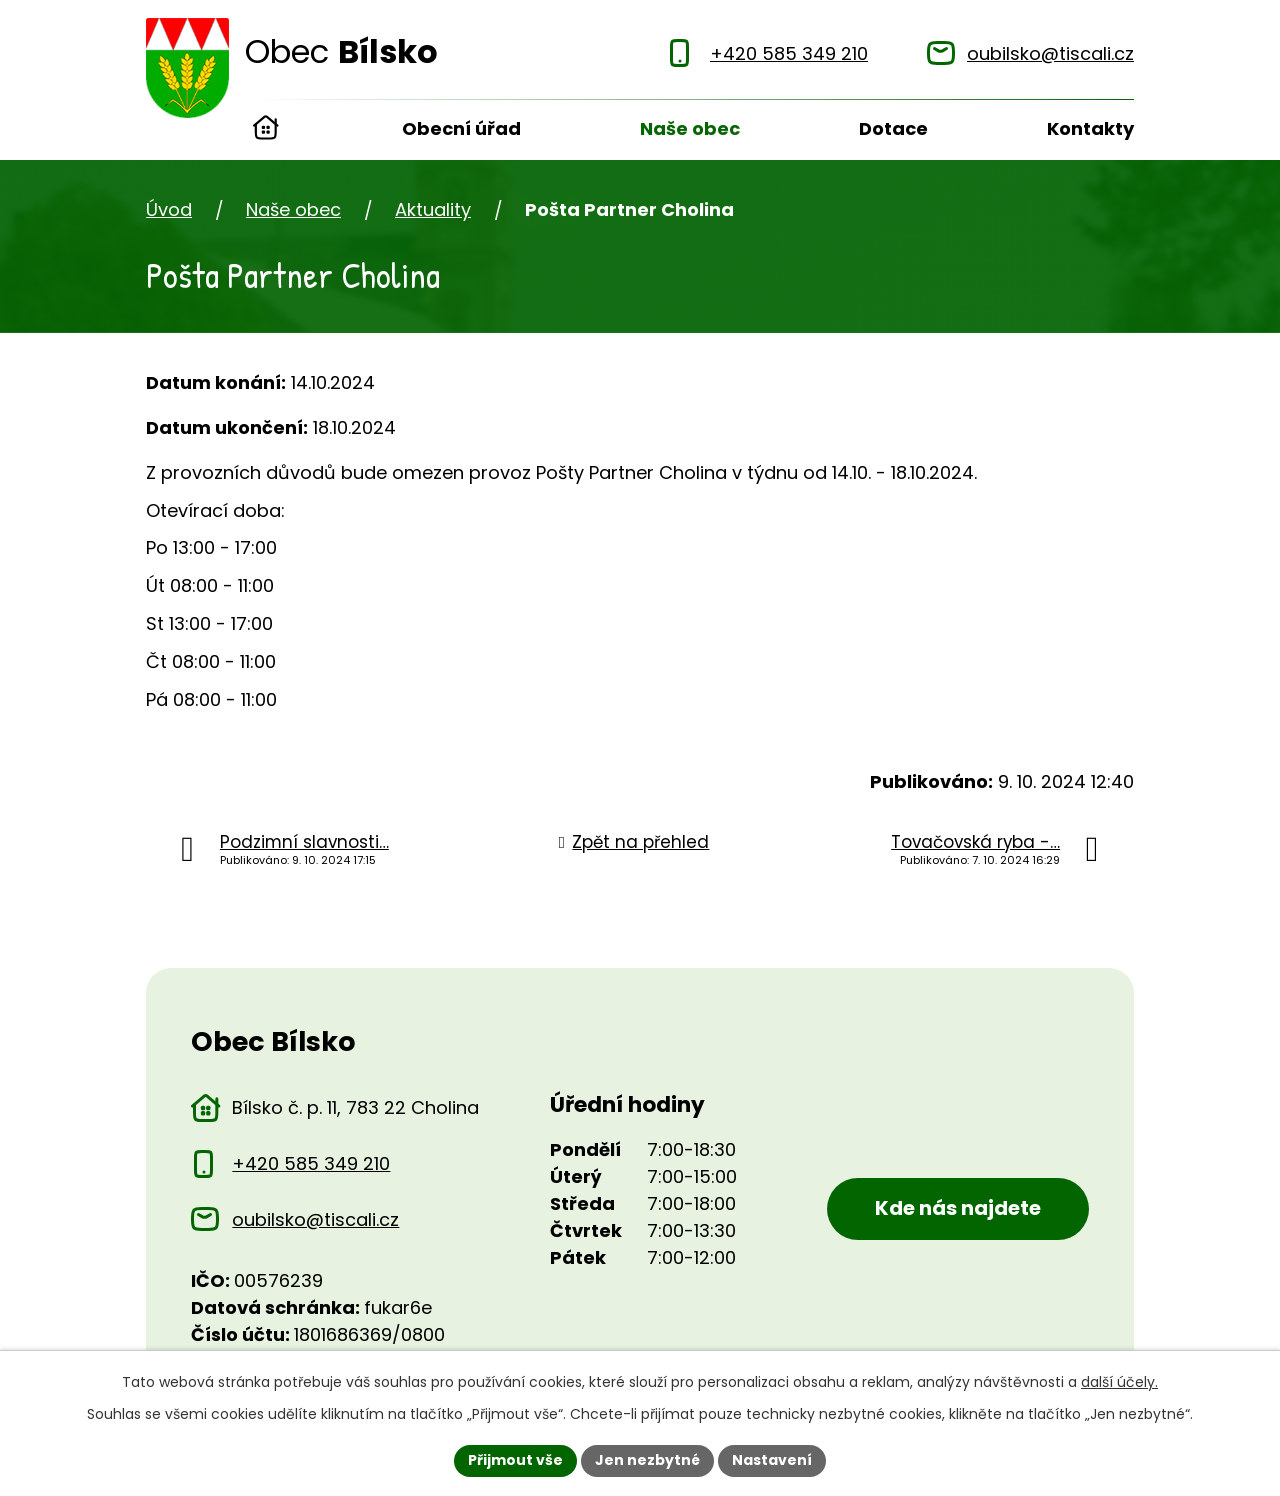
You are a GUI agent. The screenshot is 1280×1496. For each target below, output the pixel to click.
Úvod (266, 130)
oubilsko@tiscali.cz (315, 1219)
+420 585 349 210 (311, 1163)
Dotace (893, 128)
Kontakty (1090, 128)
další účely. (1119, 1382)
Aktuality (433, 209)
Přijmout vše (515, 1460)
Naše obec (690, 128)
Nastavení (772, 1460)
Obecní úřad (461, 128)
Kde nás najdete (958, 1208)
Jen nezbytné (647, 1460)
